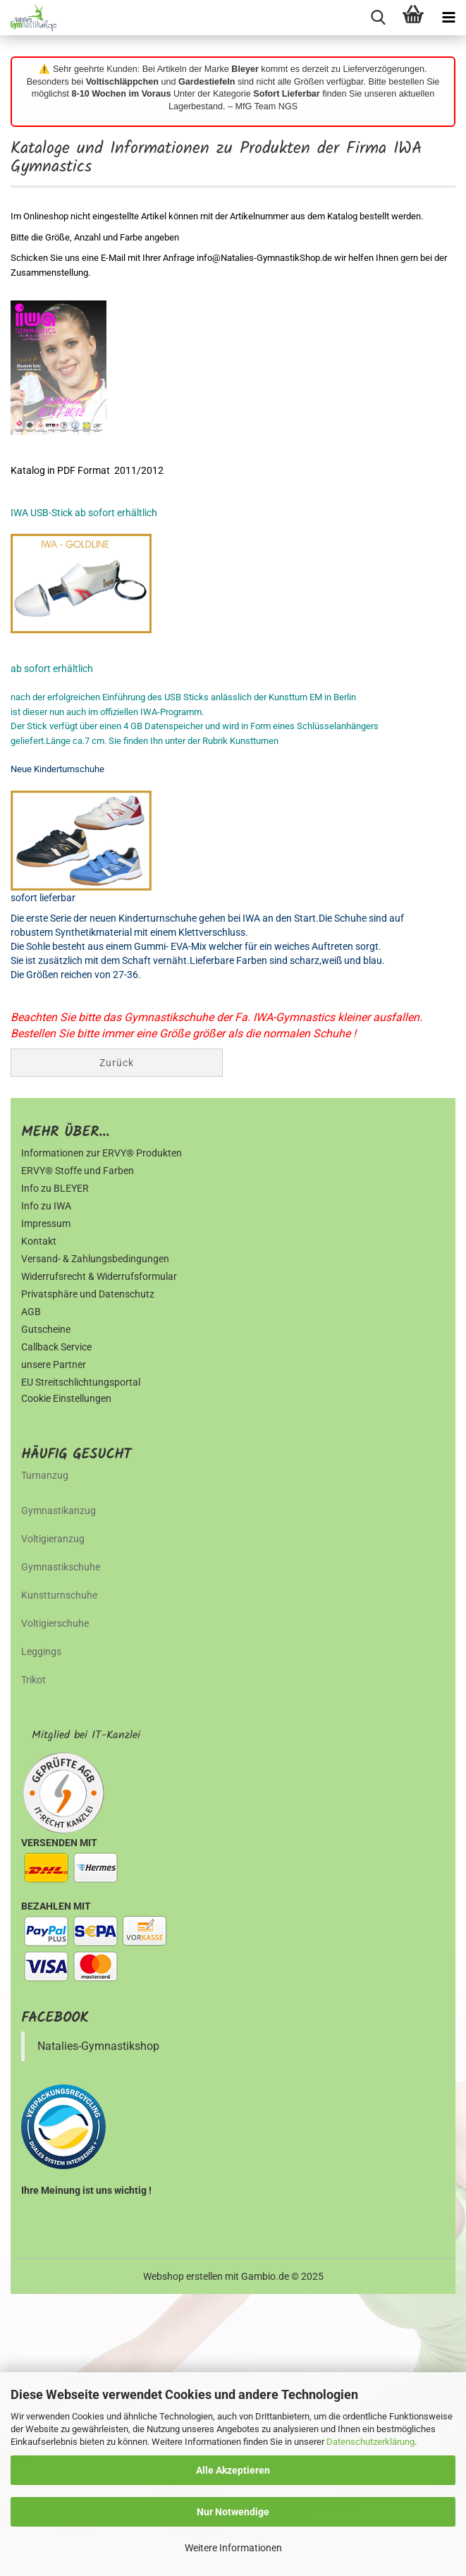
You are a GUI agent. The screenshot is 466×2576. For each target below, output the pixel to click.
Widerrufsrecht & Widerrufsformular (99, 1276)
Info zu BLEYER (55, 1188)
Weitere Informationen (233, 2547)
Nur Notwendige (233, 2511)
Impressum (45, 1223)
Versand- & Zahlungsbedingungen (95, 1258)
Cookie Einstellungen (66, 1398)
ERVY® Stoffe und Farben (77, 1170)
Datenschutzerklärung (370, 2441)
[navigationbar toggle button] (448, 17)
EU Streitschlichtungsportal (80, 1382)
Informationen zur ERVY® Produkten (101, 1153)
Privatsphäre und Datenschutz (87, 1294)
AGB (31, 1311)
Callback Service (56, 1347)
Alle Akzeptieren (233, 2470)
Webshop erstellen (183, 2276)
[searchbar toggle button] (378, 17)
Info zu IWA (46, 1205)
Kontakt (38, 1241)
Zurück (116, 1062)
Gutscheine (45, 1329)
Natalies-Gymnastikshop (98, 2046)
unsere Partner (53, 1364)
